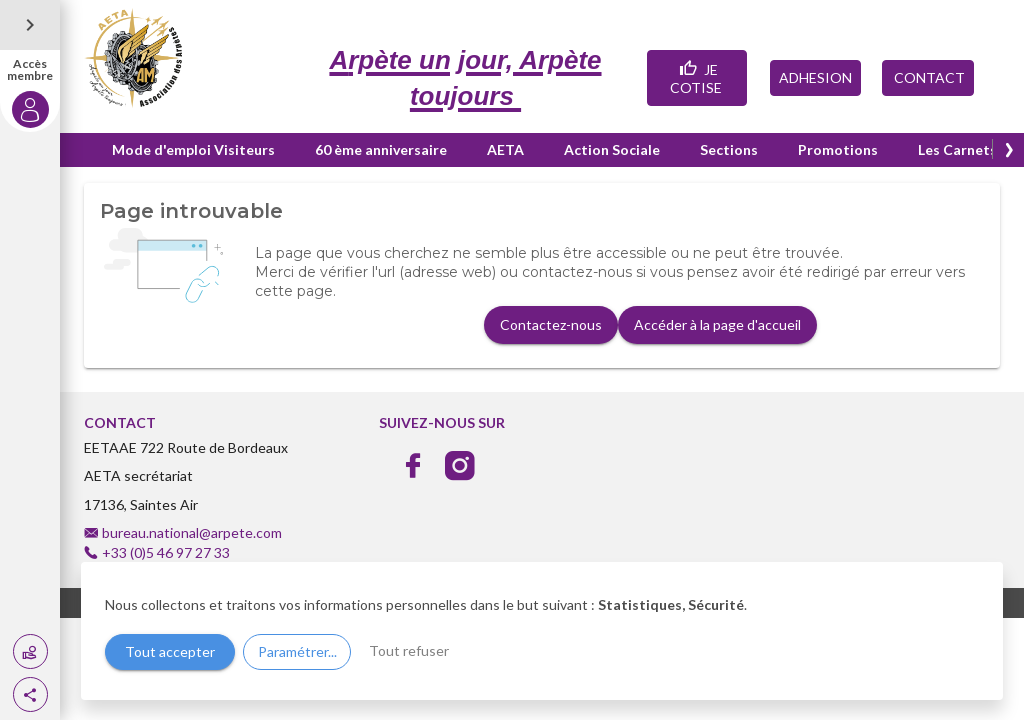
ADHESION (815, 77)
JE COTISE (697, 76)
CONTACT (928, 77)
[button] (30, 694)
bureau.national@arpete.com (192, 532)
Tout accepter (170, 651)
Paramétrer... (297, 651)
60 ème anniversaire (381, 149)
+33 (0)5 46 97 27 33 (166, 552)
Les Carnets (957, 149)
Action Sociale (612, 149)
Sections (729, 149)
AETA (505, 149)
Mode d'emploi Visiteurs (193, 149)
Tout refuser (409, 650)
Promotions (838, 149)
